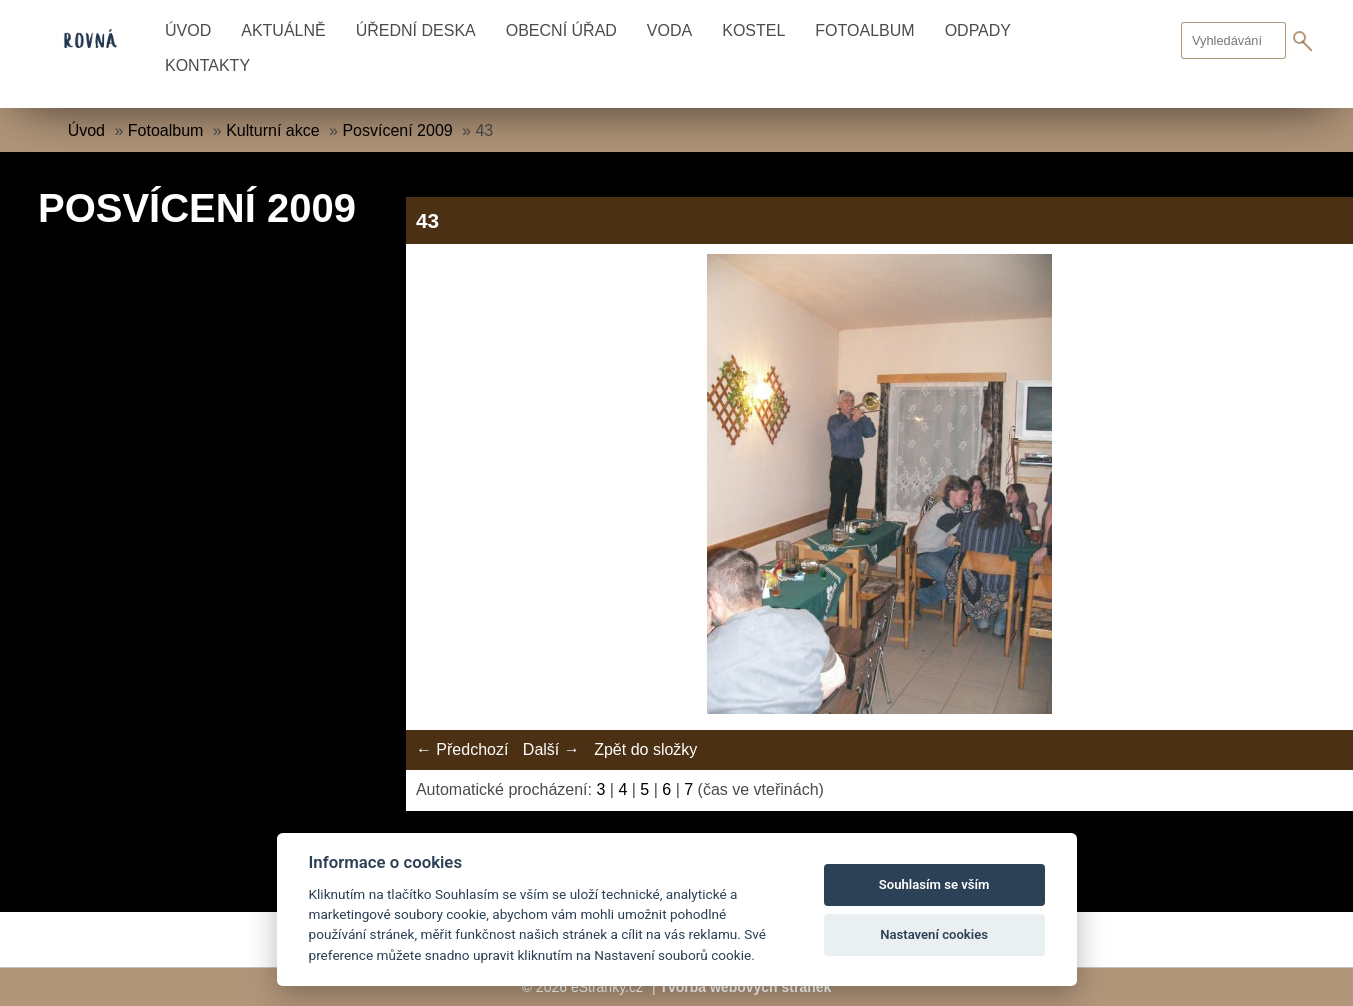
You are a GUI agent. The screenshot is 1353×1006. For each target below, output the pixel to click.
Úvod (188, 30)
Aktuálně (283, 30)
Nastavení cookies (934, 934)
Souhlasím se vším (934, 884)
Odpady (978, 30)
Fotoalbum (864, 30)
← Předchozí (462, 749)
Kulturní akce (272, 130)
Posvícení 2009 (397, 130)
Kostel (753, 30)
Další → (551, 749)
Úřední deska (416, 30)
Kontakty (207, 65)
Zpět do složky (645, 749)
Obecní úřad (561, 30)
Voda (669, 30)
